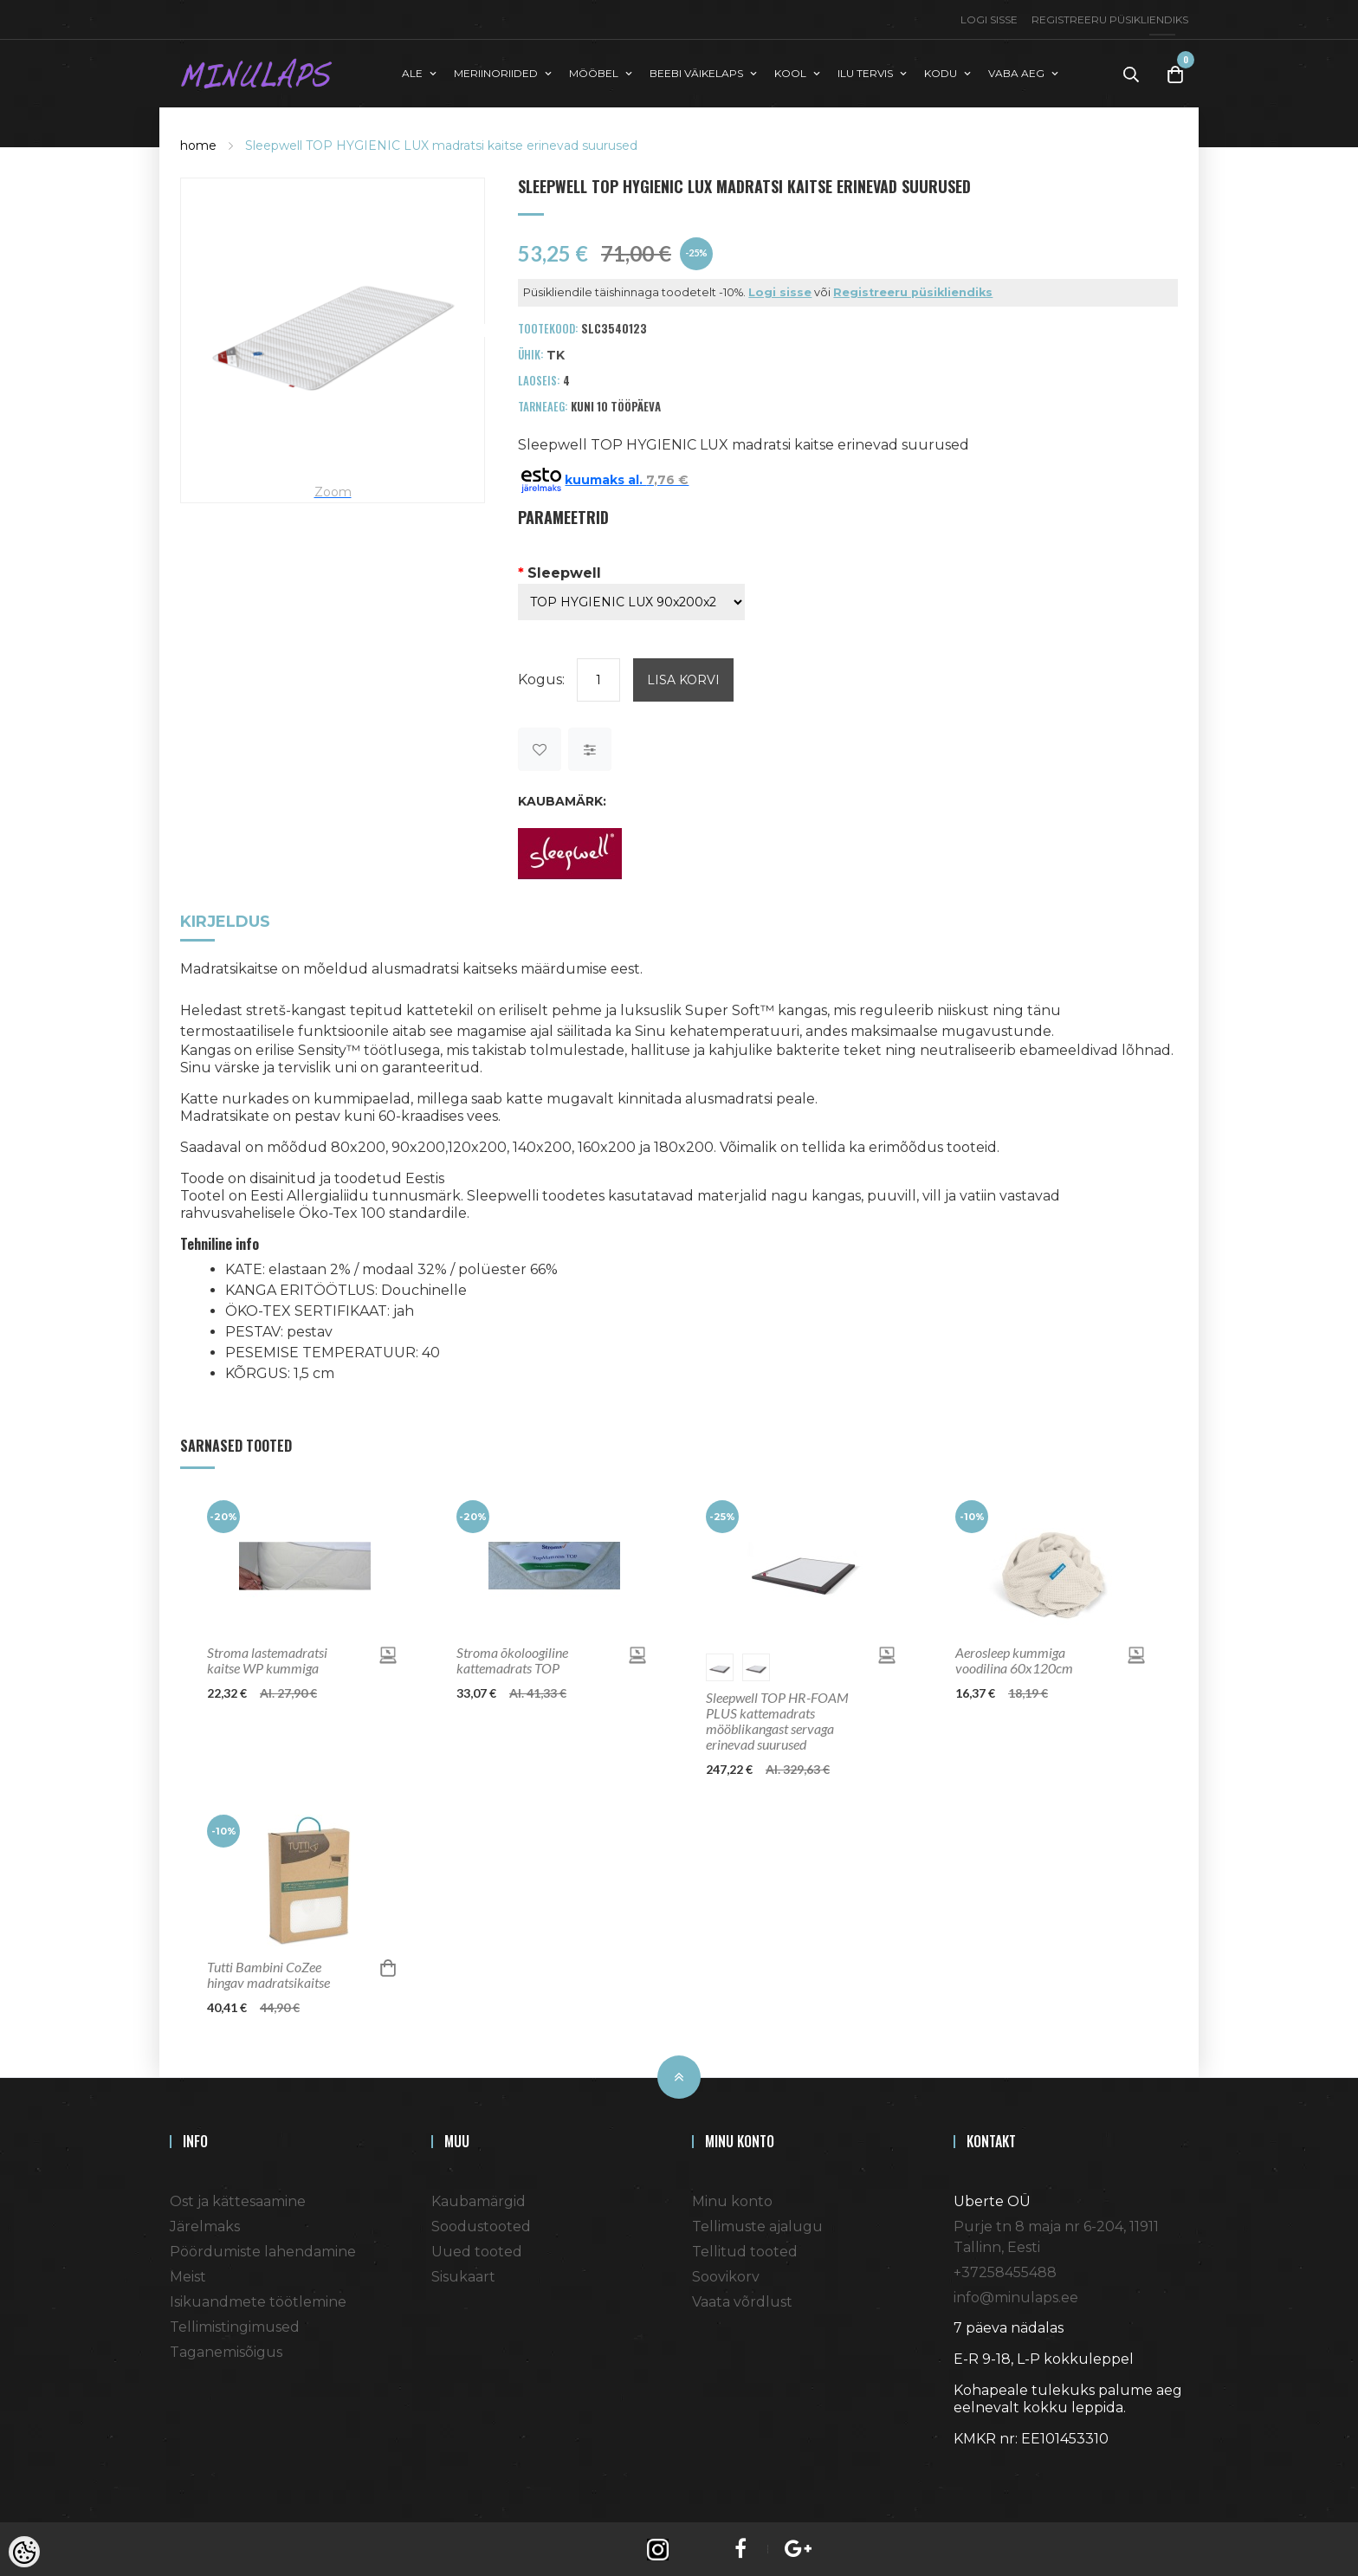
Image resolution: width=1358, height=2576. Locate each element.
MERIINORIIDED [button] (496, 72)
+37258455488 (1005, 2270)
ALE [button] (412, 72)
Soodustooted (481, 2225)
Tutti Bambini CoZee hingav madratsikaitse (268, 1973)
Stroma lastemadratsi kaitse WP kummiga (267, 1658)
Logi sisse (989, 19)
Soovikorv (726, 2275)
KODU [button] (940, 72)
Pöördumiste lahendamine (263, 2250)
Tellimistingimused (235, 2325)
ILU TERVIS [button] (865, 72)
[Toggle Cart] (1175, 73)
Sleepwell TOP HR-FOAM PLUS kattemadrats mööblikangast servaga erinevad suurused (777, 1719)
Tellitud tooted (745, 2250)
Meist (188, 2275)
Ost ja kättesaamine (238, 2199)
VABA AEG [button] (1016, 72)
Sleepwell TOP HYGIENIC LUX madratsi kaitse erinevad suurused (441, 144)
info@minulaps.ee (1016, 2296)
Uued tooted (476, 2250)
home (198, 144)
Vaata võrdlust (742, 2300)
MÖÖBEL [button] (593, 72)
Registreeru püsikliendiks (1109, 19)
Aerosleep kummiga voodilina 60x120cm (1014, 1658)
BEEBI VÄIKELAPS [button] (696, 72)
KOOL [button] (790, 72)
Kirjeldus (225, 921)
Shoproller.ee (984, 2468)
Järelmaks (205, 2225)
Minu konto (732, 2199)
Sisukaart (463, 2275)
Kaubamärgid (478, 2199)
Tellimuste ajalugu (757, 2225)
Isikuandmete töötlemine (258, 2300)
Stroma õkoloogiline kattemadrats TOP (512, 1658)
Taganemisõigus (226, 2350)
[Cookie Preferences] (24, 2551)
